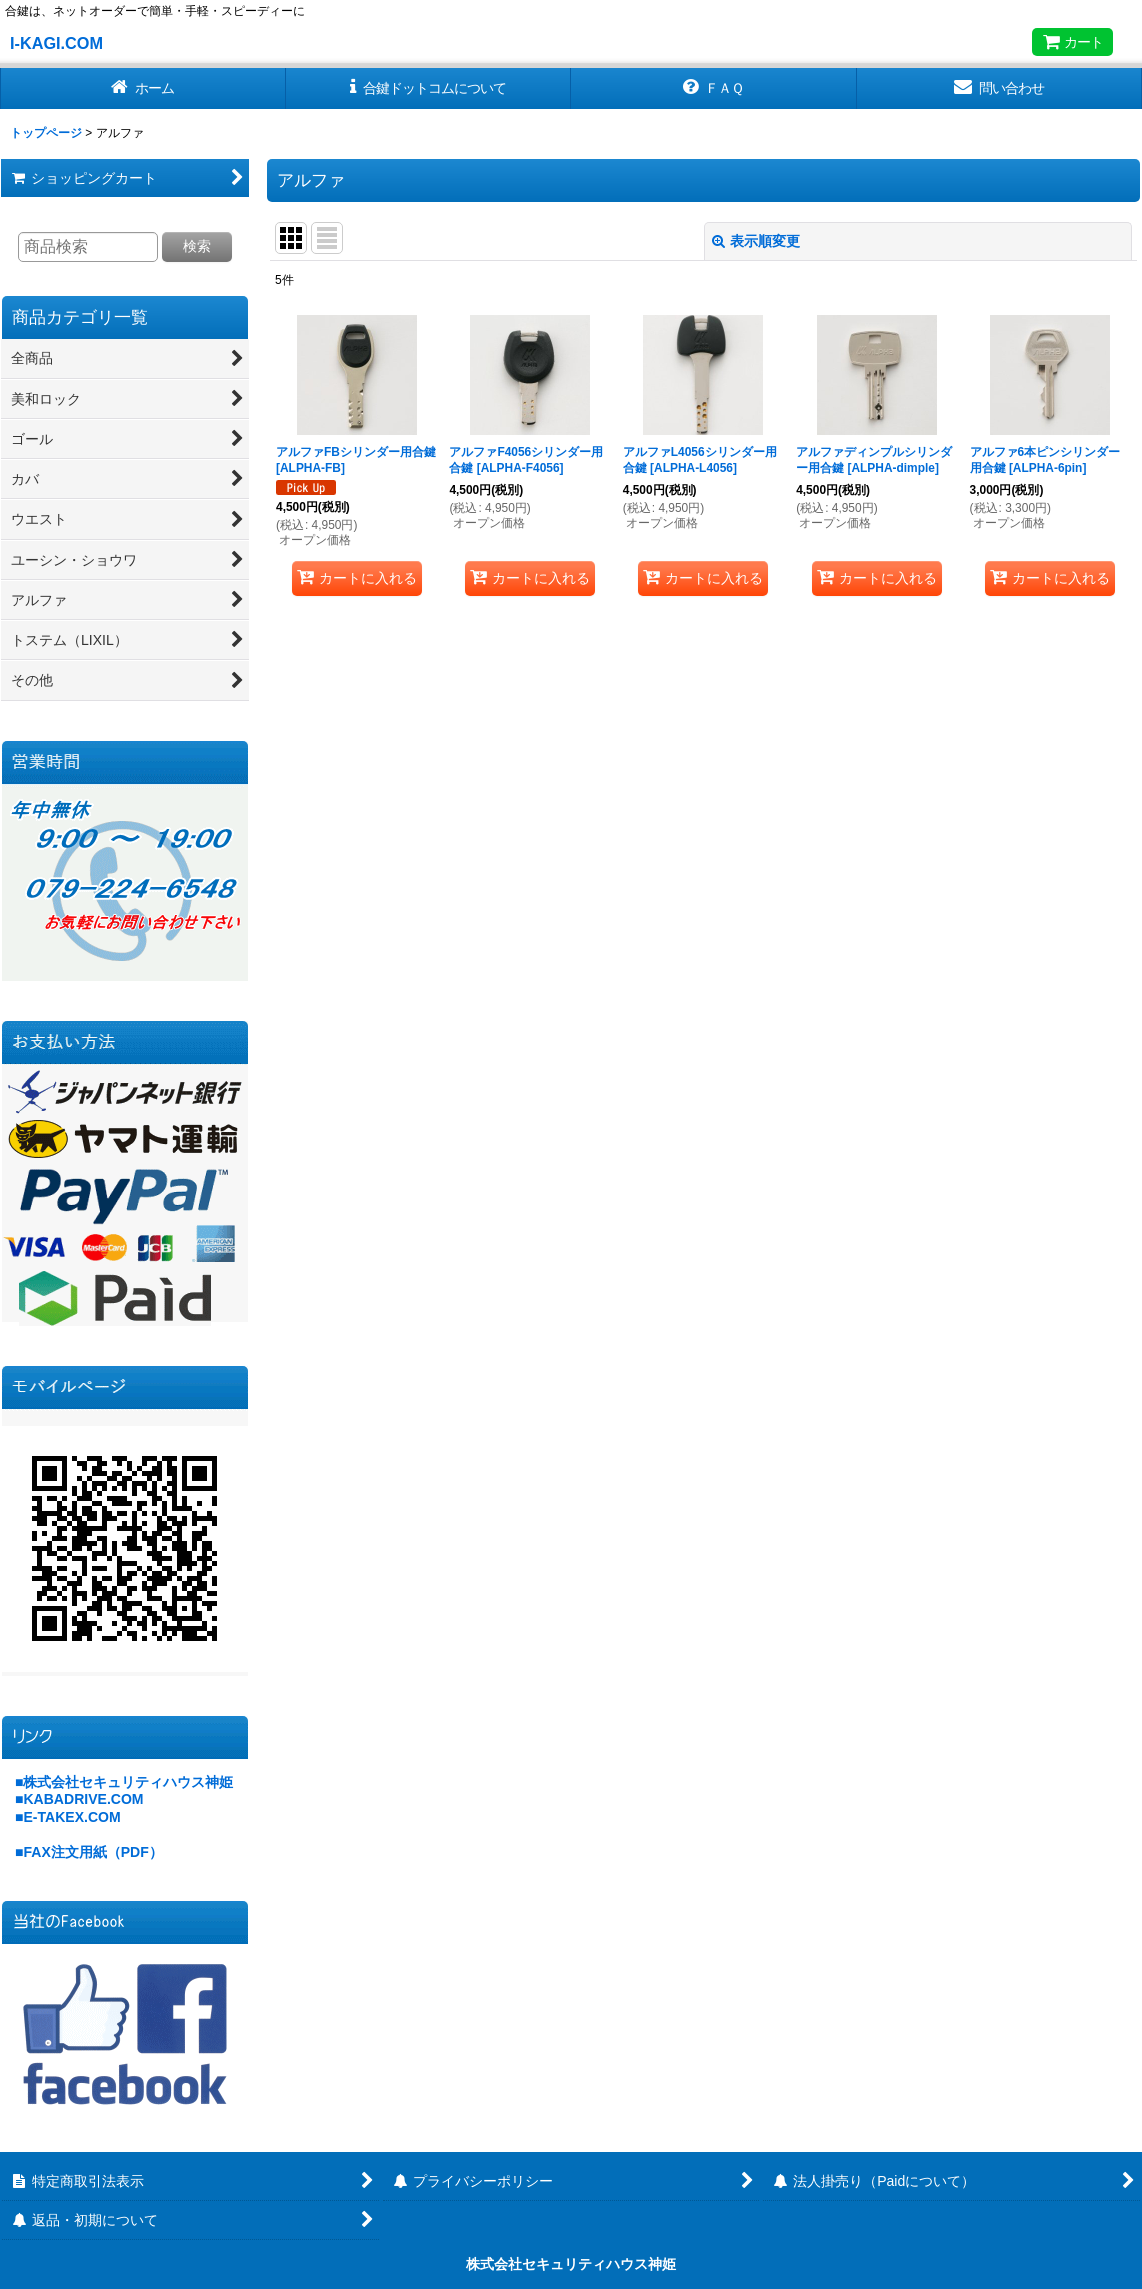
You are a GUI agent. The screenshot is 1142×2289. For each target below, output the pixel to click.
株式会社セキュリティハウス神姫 (571, 2264)
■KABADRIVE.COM (79, 1799)
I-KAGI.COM (56, 43)
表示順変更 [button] (756, 241)
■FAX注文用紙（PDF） (89, 1852)
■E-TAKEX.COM (68, 1817)
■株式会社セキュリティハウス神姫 (124, 1782)
